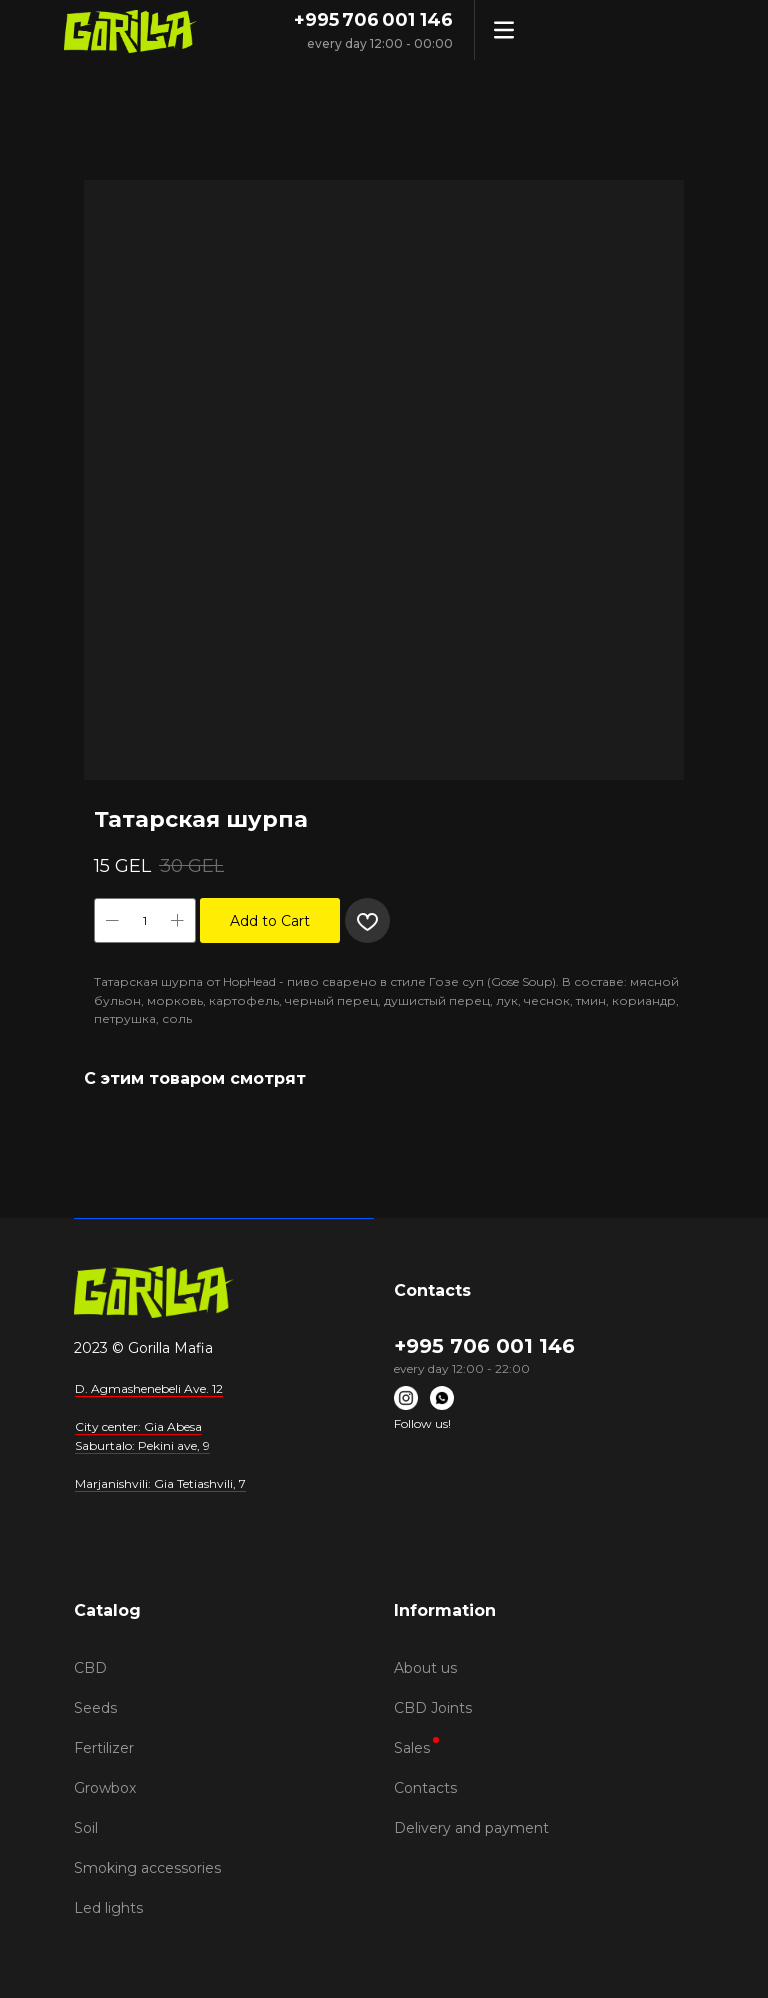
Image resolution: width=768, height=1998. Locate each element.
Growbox (105, 1788)
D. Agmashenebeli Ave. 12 (149, 1388)
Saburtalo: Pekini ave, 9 (142, 1445)
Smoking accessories (147, 1868)
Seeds (95, 1708)
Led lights (108, 1908)
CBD (90, 1668)
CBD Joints (433, 1708)
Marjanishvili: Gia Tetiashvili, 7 (160, 1483)
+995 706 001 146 (373, 20)
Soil (86, 1828)
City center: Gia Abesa (138, 1426)
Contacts (425, 1788)
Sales (412, 1748)
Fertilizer (104, 1748)
